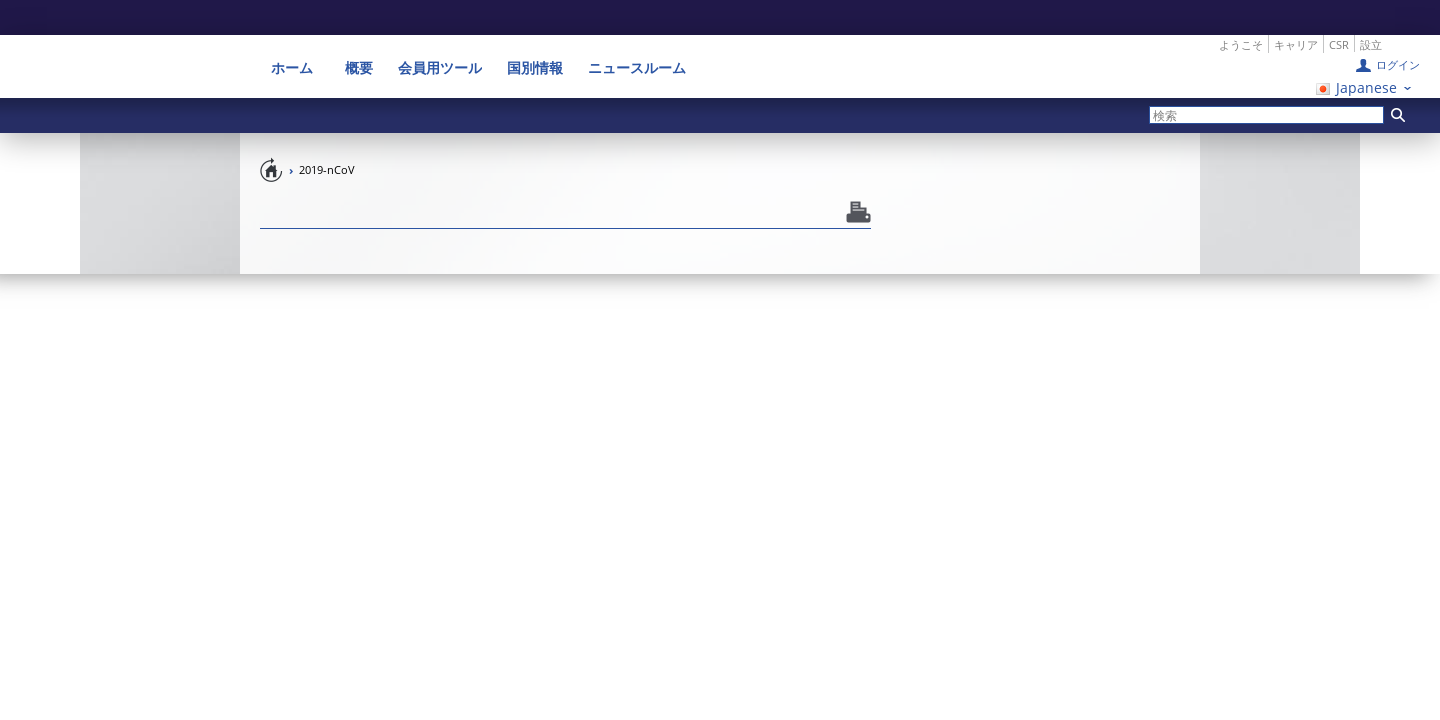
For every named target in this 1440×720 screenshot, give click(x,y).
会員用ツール (440, 32)
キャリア (1296, 9)
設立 (1371, 9)
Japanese (1366, 52)
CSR (1339, 9)
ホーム (299, 32)
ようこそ (1241, 9)
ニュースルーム (637, 32)
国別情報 (535, 32)
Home (272, 134)
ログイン (1398, 29)
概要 (359, 32)
